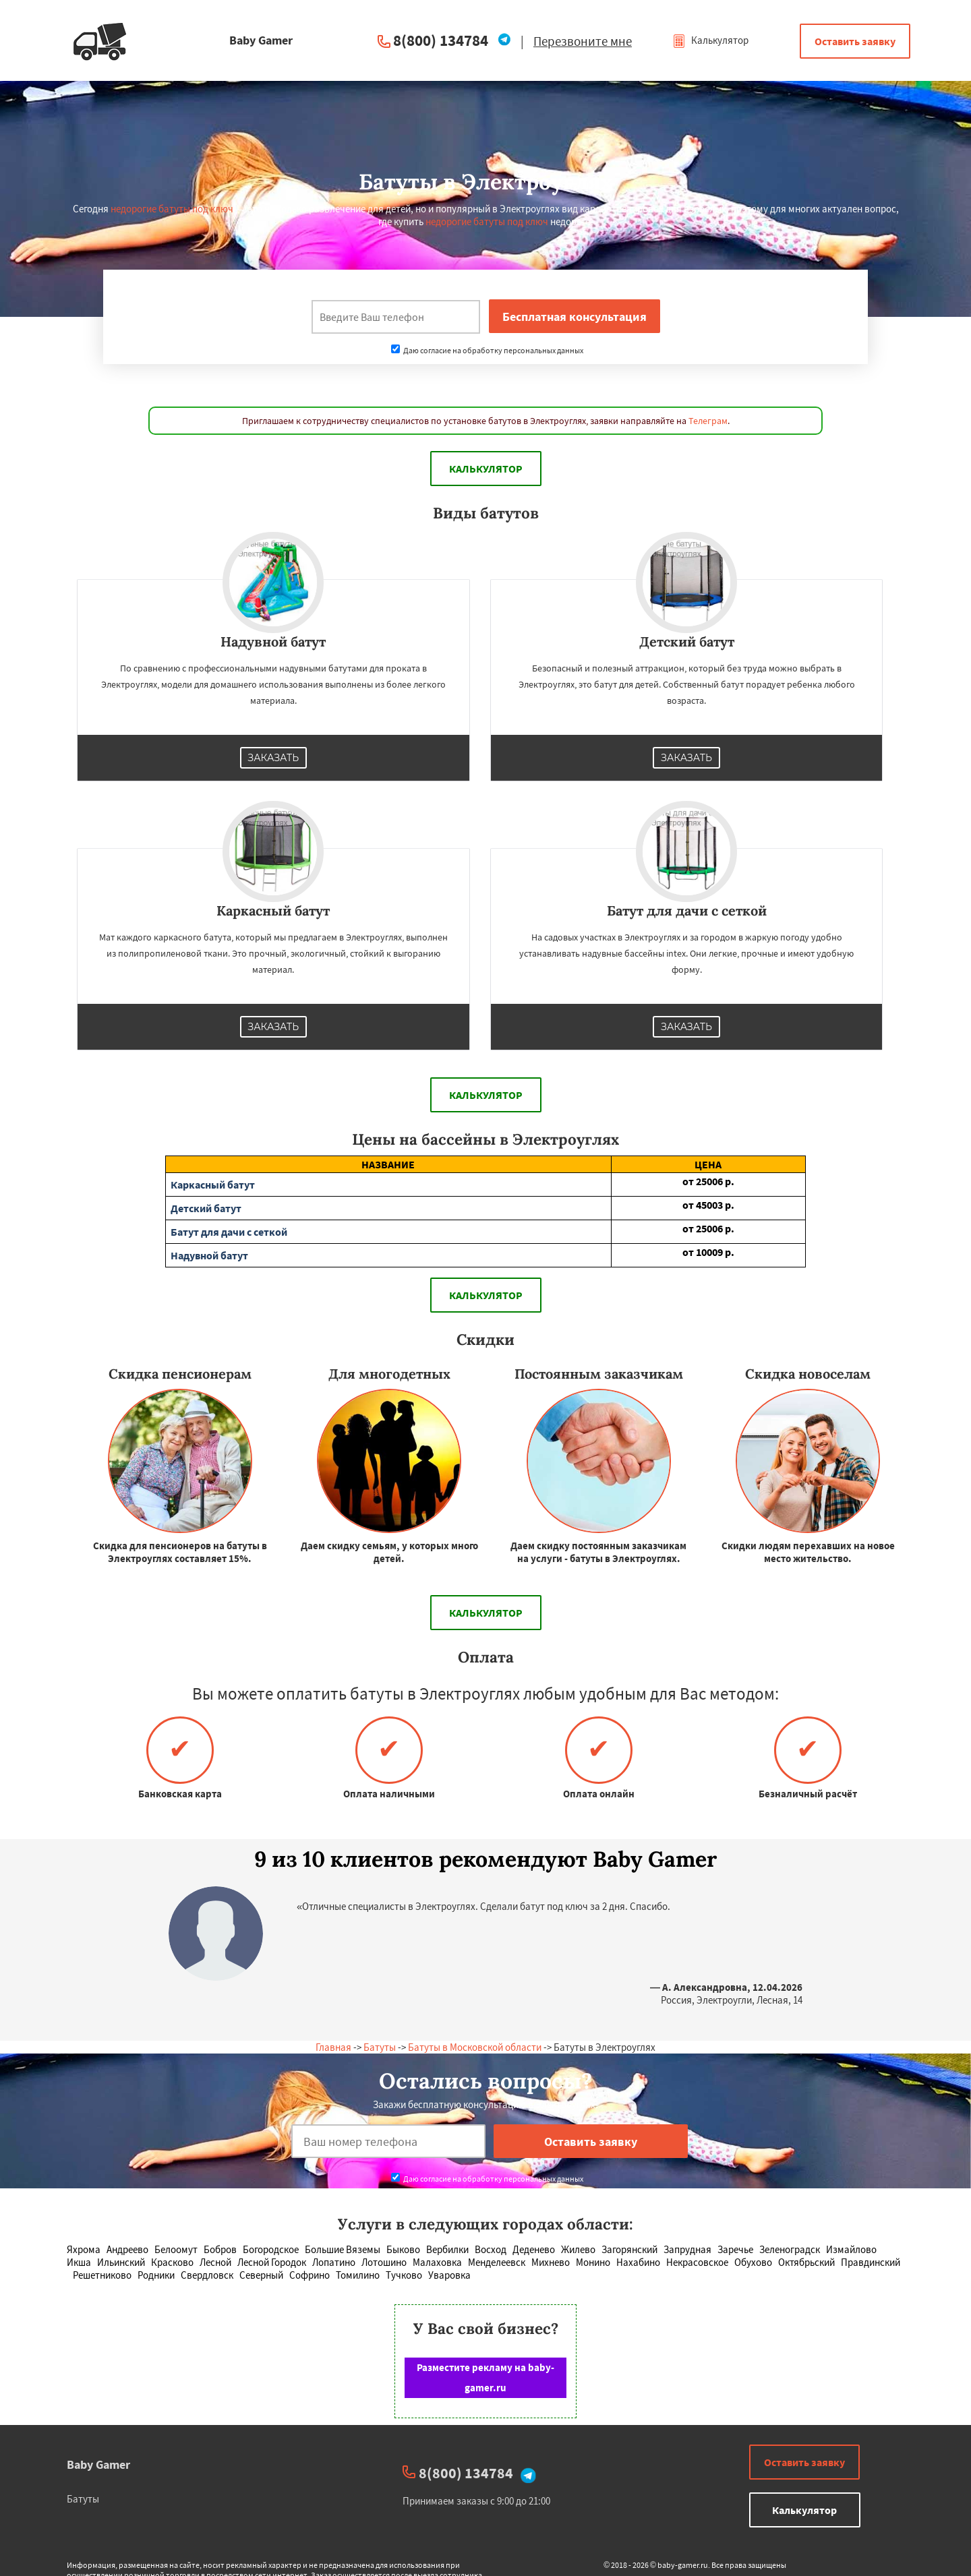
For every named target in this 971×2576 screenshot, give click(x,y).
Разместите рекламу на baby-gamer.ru (485, 2377)
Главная (333, 2047)
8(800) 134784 (440, 40)
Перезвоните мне (582, 41)
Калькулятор (710, 40)
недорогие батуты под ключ (172, 208)
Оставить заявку (855, 41)
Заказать (273, 758)
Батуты (379, 2047)
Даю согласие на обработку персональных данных (487, 350)
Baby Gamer (98, 2464)
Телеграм (708, 421)
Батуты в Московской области (474, 2047)
